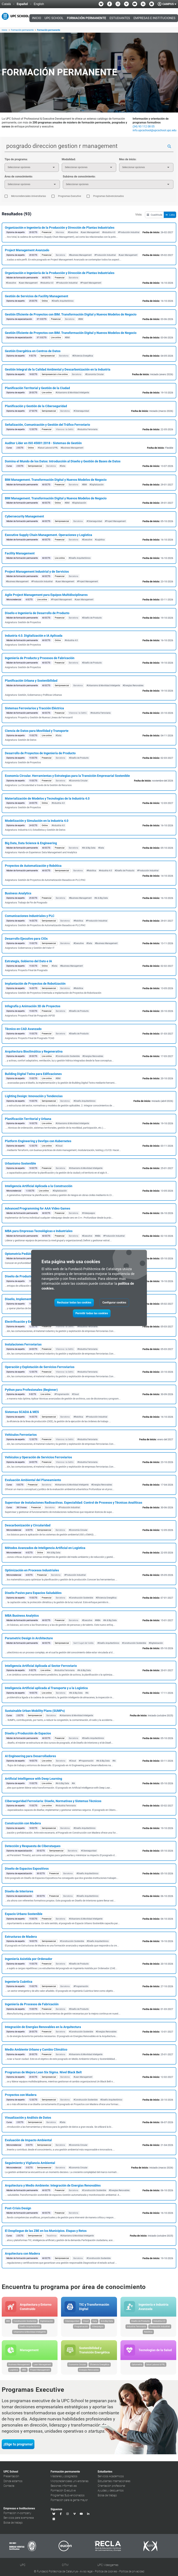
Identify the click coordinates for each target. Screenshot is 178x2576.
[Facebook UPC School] (109, 4)
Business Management (19, 2368)
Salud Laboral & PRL (155, 2368)
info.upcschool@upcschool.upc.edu (154, 130)
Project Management (40, 2374)
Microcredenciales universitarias (69, 2485)
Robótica (148, 2334)
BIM (8, 2323)
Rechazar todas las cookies (74, 1302)
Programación (81, 2328)
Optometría (137, 2368)
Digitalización (46, 2323)
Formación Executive (63, 2494)
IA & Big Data (107, 2323)
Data (94, 2323)
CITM (65, 2568)
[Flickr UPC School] (152, 4)
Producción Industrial (160, 2328)
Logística (14, 2374)
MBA (24, 2374)
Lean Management (42, 2368)
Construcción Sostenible (25, 2323)
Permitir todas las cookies (91, 1313)
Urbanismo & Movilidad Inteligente (30, 2334)
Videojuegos (97, 2328)
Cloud (86, 2323)
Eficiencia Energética (99, 2368)
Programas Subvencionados (67, 2499)
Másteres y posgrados (64, 2480)
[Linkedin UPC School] (143, 4)
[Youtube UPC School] (135, 4)
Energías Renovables (89, 2374)
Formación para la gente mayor (69, 2504)
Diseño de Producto (140, 2323)
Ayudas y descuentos (111, 2494)
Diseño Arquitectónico (29, 2328)
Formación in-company (17, 2517)
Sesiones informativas (64, 2489)
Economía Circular (77, 2368)
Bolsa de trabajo (107, 2499)
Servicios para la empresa (18, 2521)
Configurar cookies (114, 1302)
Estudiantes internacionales (114, 2485)
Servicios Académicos (111, 2480)
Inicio (36, 18)
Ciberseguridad (72, 2323)
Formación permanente (22, 30)
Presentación (11, 2480)
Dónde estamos (12, 2485)
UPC (22, 2568)
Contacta (8, 2489)
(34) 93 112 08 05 (144, 126)
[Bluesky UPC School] (101, 4)
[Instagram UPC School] (118, 4)
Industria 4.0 (159, 2323)
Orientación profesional (111, 2489)
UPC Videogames (107, 2568)
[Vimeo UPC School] (126, 4)
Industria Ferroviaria (136, 2328)
